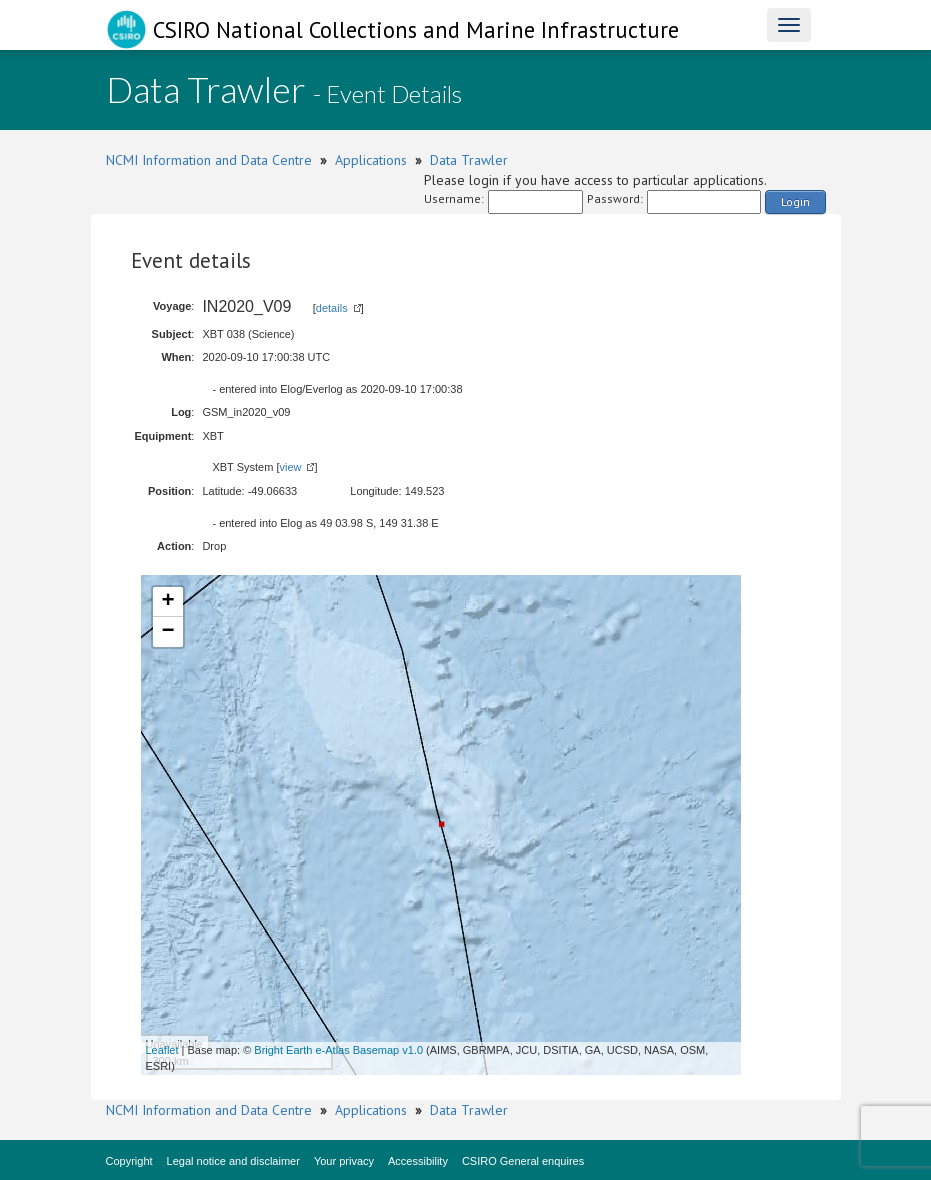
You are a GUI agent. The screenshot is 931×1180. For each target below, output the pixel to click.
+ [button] (167, 602)
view (290, 467)
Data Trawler (469, 160)
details (332, 308)
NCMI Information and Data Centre (209, 160)
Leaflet (162, 1050)
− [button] (167, 632)
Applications (371, 160)
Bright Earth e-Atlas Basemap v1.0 (338, 1050)
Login (795, 201)
